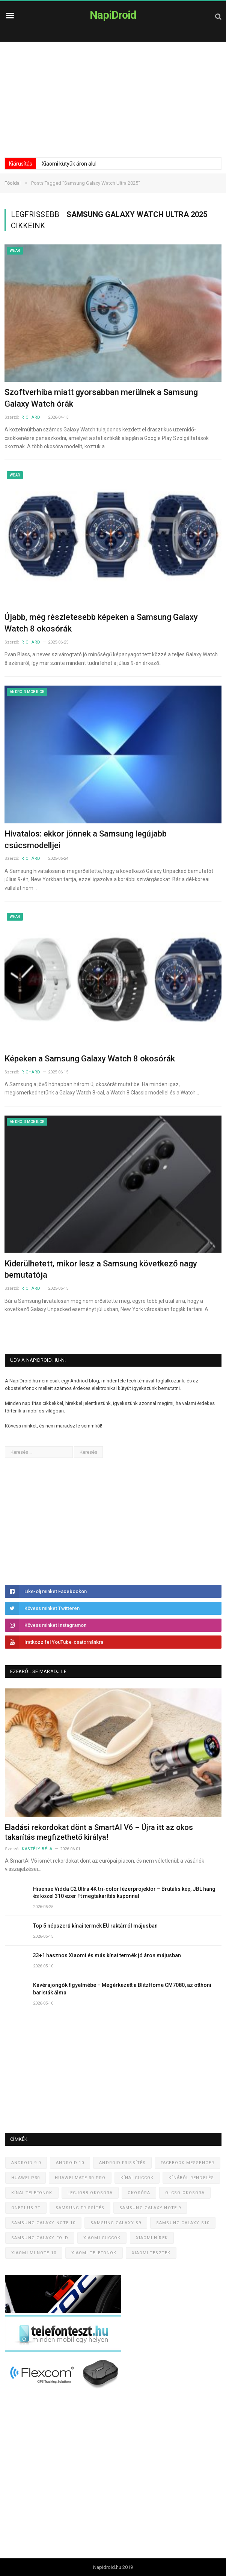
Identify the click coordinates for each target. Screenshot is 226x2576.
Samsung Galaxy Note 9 (150, 2207)
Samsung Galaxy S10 (182, 2222)
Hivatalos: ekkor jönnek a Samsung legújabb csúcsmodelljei (86, 839)
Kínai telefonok (32, 2192)
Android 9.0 (26, 2162)
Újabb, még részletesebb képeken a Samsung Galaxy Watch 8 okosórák (101, 622)
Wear (15, 251)
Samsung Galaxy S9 (115, 2222)
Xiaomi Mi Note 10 (33, 2252)
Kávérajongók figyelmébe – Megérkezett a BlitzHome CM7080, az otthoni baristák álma (122, 1989)
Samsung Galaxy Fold (39, 2237)
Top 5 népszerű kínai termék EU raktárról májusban (95, 1926)
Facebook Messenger (187, 2162)
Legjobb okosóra (90, 2192)
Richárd (31, 417)
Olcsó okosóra (185, 2192)
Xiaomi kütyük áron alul (69, 164)
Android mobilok (27, 692)
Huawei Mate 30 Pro (80, 2177)
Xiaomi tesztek (151, 2252)
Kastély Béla (37, 1848)
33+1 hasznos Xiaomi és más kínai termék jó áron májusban (107, 1955)
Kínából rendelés (191, 2177)
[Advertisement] (113, 98)
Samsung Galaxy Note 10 (43, 2222)
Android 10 (70, 2162)
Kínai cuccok (137, 2177)
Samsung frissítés (80, 2207)
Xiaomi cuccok (102, 2237)
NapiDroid (113, 15)
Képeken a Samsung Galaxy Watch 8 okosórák (90, 1058)
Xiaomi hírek (152, 2237)
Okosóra (139, 2192)
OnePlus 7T (26, 2207)
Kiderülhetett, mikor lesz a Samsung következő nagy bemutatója (101, 1269)
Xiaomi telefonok (94, 2252)
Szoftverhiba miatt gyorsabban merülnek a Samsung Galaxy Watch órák (101, 397)
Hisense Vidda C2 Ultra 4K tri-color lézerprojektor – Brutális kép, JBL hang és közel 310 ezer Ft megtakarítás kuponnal (124, 1892)
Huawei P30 (25, 2177)
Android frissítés (122, 2162)
